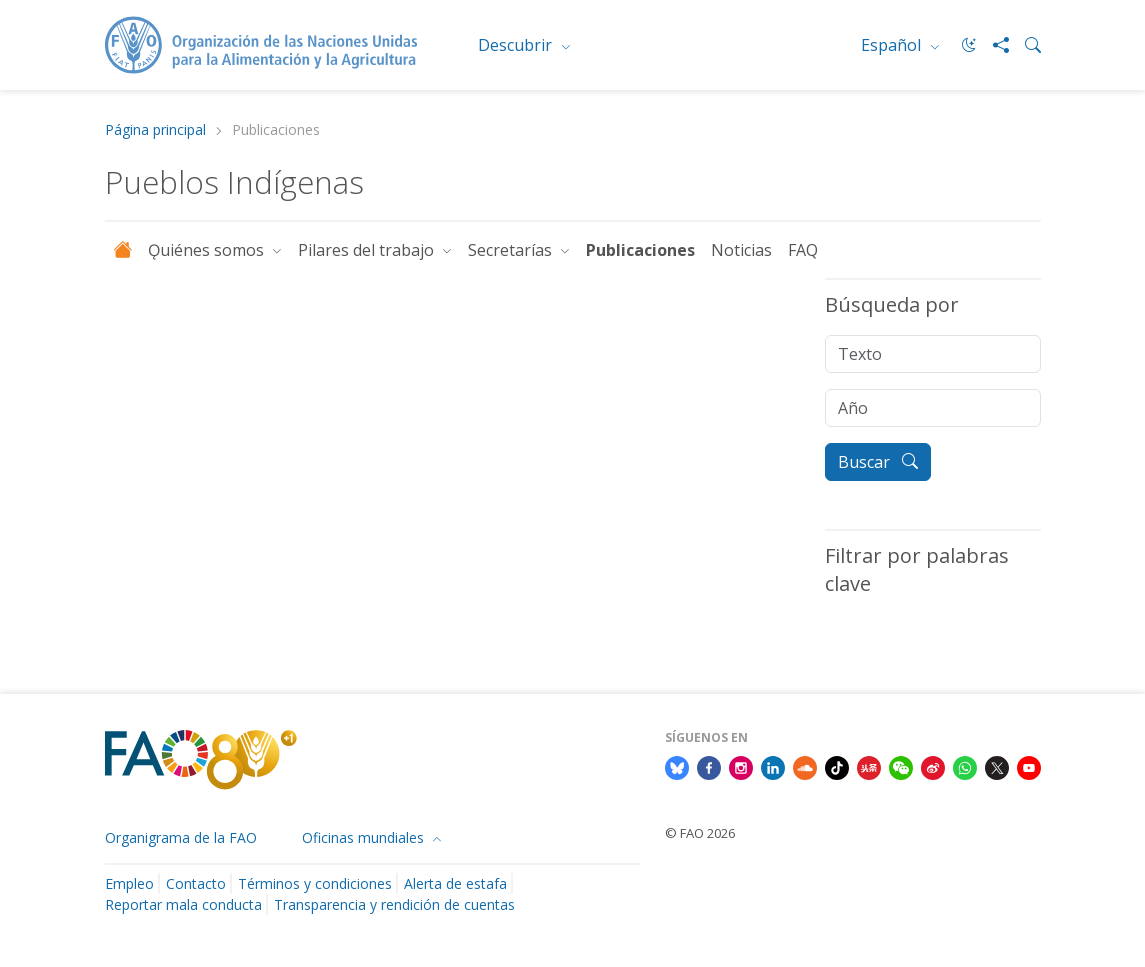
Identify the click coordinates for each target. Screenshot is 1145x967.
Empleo (129, 883)
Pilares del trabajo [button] (368, 250)
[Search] (1025, 45)
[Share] (993, 45)
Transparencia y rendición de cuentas (394, 904)
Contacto (196, 883)
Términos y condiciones (315, 883)
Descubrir (517, 45)
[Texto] (933, 354)
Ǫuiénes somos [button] (208, 250)
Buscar (878, 462)
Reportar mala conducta (183, 904)
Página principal (155, 130)
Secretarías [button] (512, 250)
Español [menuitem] (893, 45)
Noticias (741, 250)
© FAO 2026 (700, 833)
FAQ (803, 250)
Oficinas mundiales (365, 837)
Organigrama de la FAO (181, 837)
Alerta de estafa (455, 883)
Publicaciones (640, 250)
